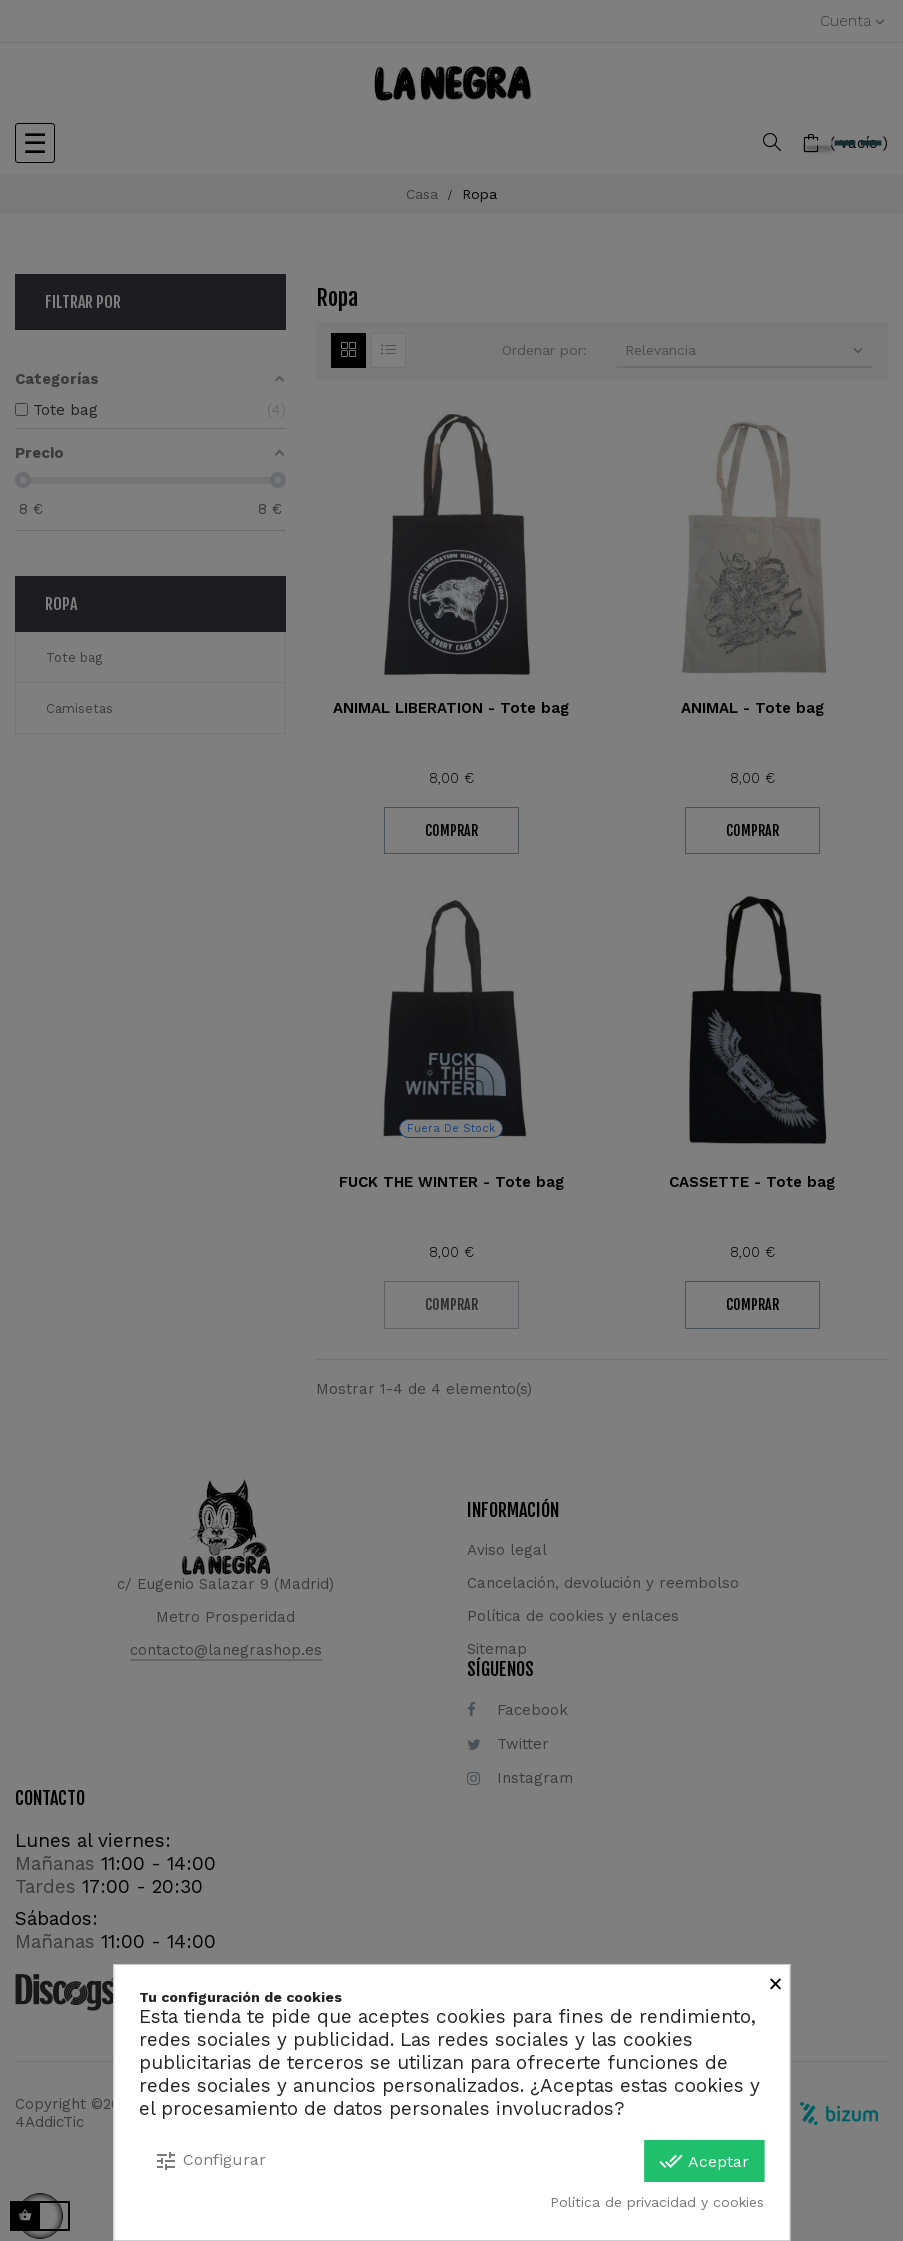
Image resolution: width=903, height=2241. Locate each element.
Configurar (210, 2161)
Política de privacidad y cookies (657, 2202)
